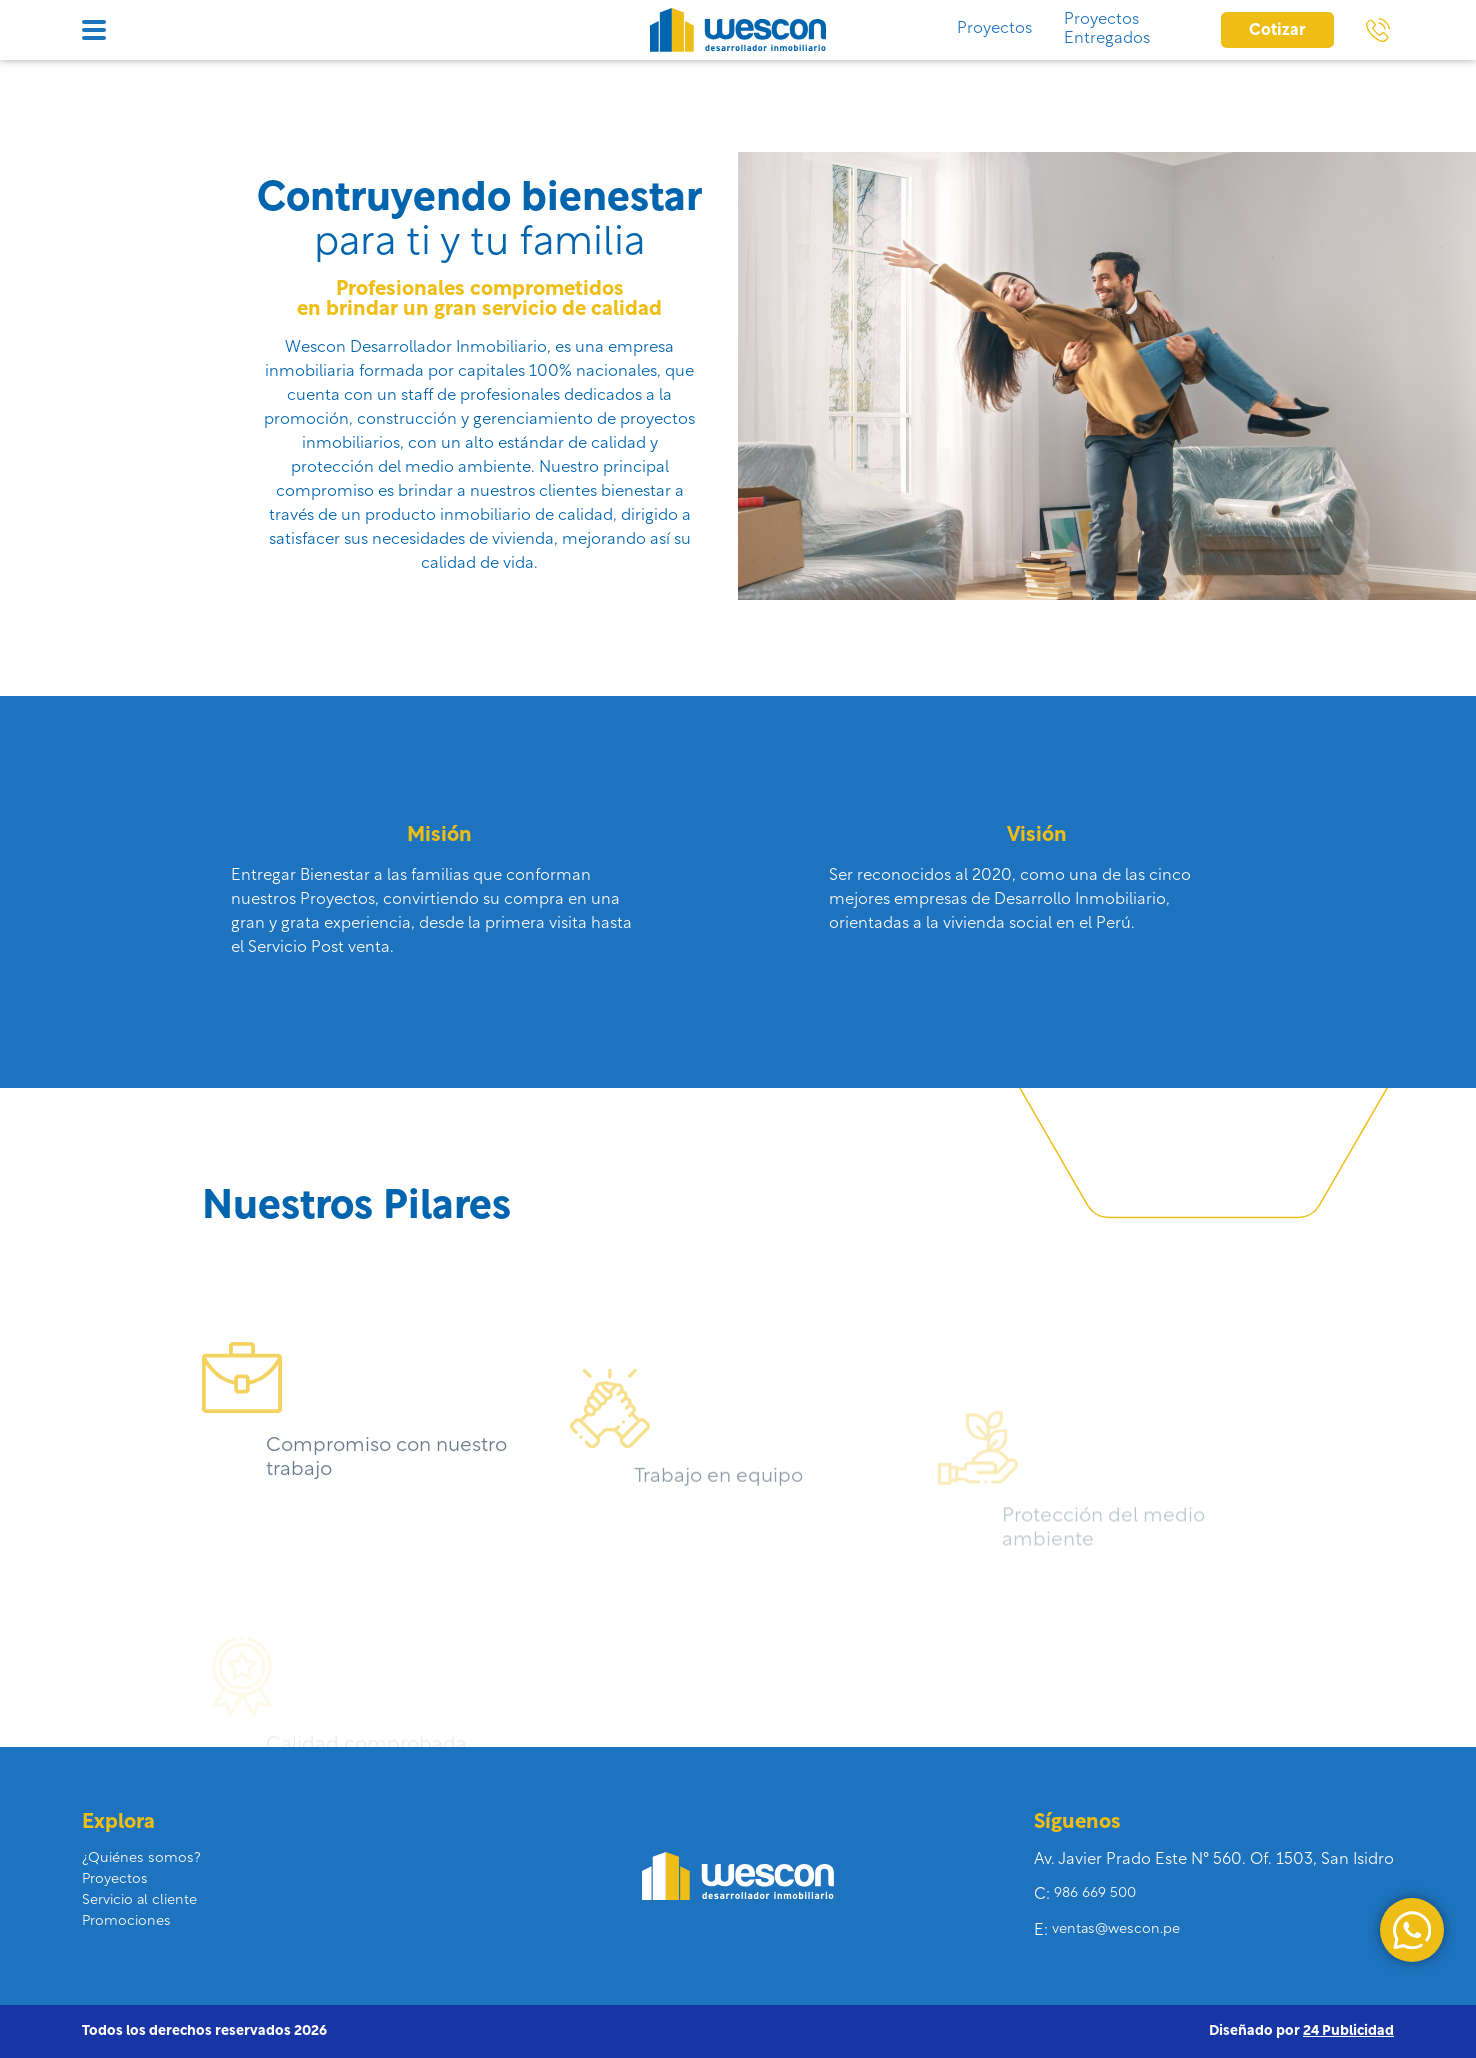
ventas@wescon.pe (1116, 1929)
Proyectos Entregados (1107, 29)
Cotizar (1277, 31)
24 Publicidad (1348, 2031)
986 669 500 (1095, 1893)
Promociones (126, 1921)
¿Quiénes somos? (141, 1858)
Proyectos (994, 29)
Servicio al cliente (139, 1900)
